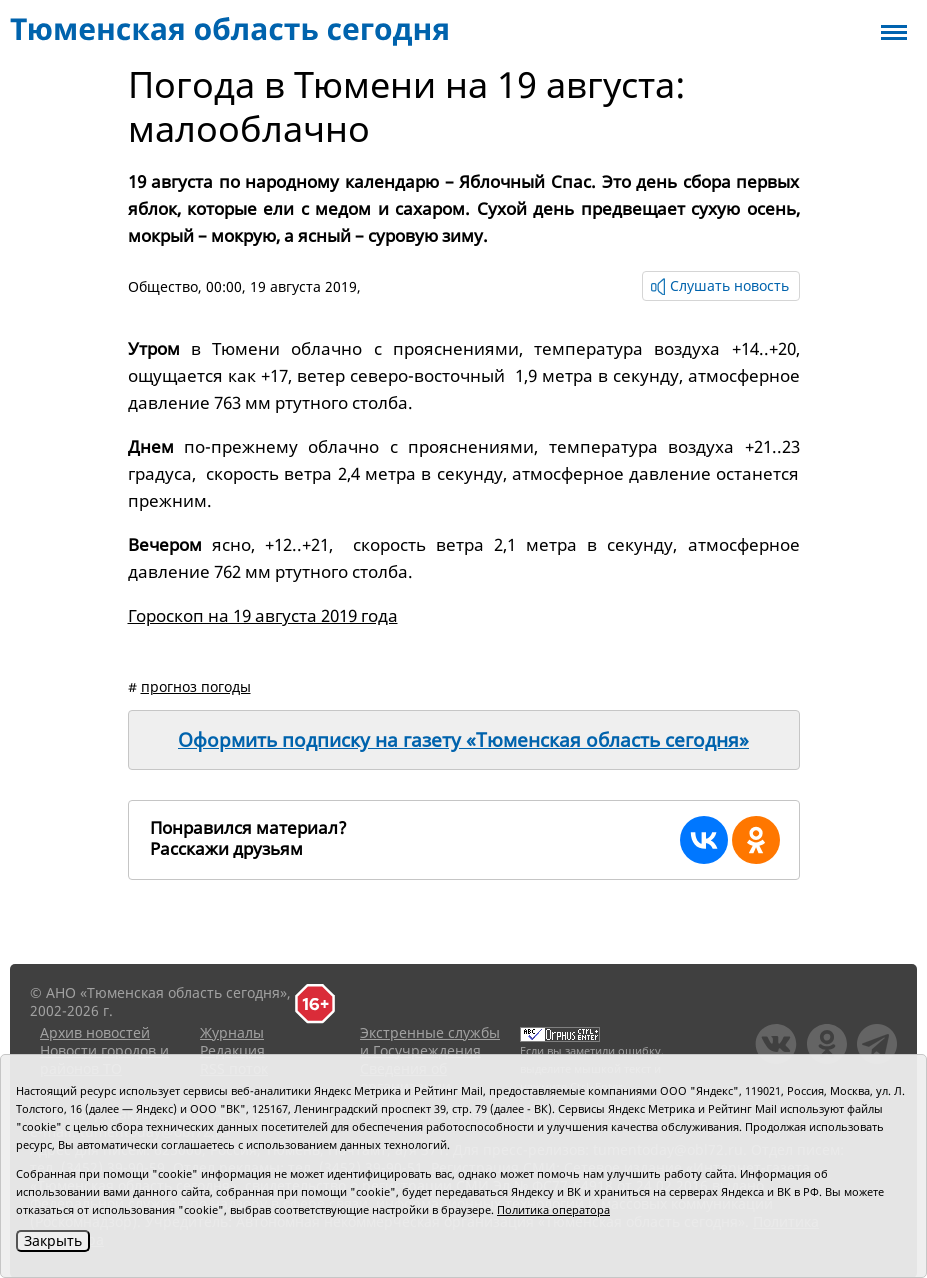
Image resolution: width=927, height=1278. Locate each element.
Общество (163, 286)
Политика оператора (553, 1209)
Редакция (232, 1050)
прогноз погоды (196, 686)
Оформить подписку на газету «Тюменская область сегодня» (463, 740)
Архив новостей (95, 1032)
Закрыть (53, 1240)
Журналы (232, 1032)
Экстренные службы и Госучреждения (430, 1041)
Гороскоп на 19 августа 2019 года (263, 615)
